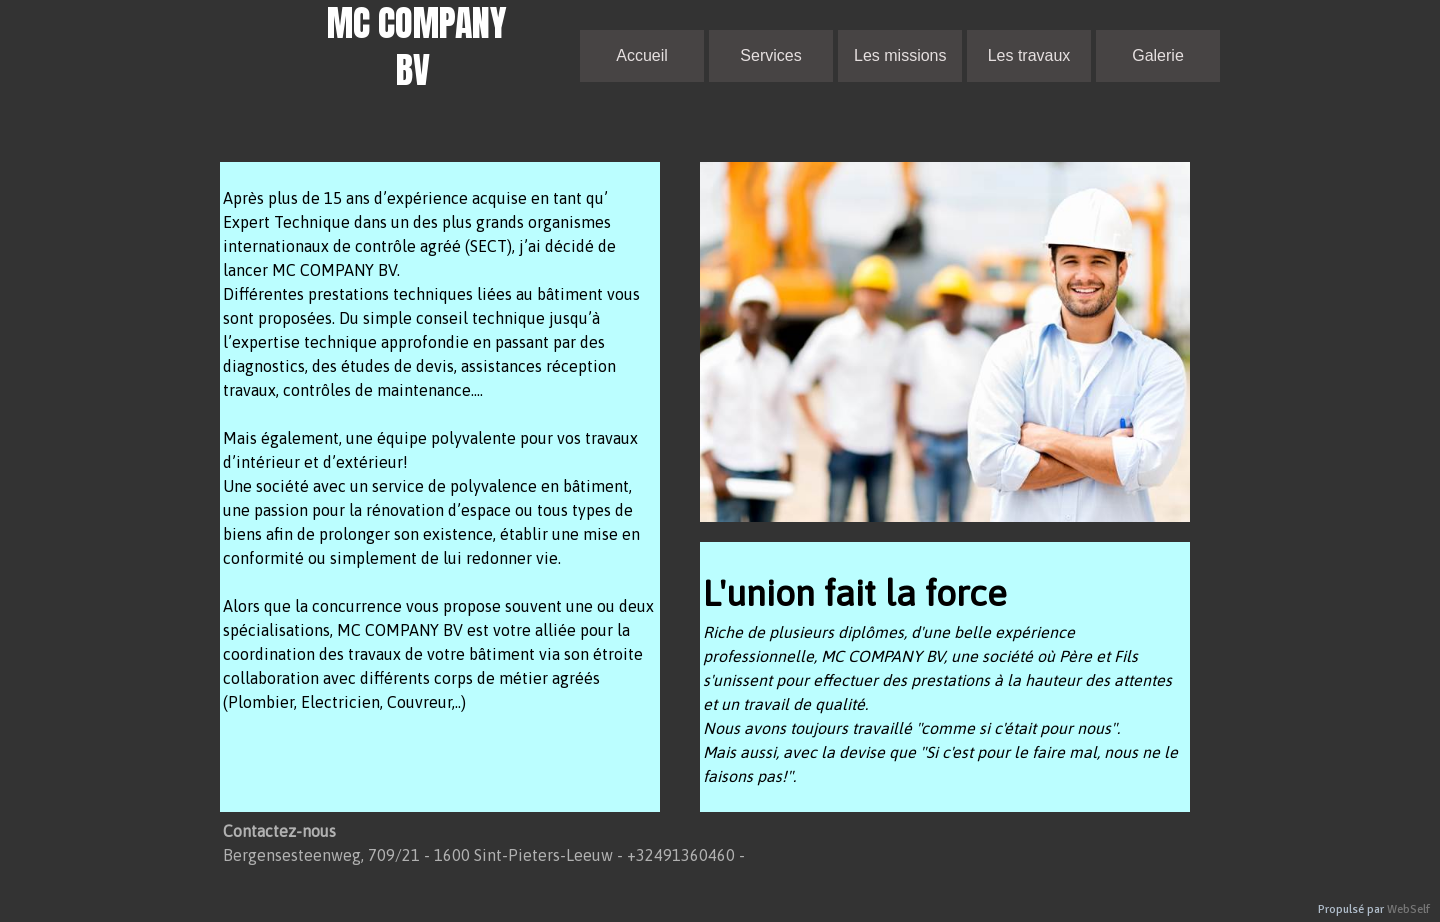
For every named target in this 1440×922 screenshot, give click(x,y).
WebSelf (1408, 909)
